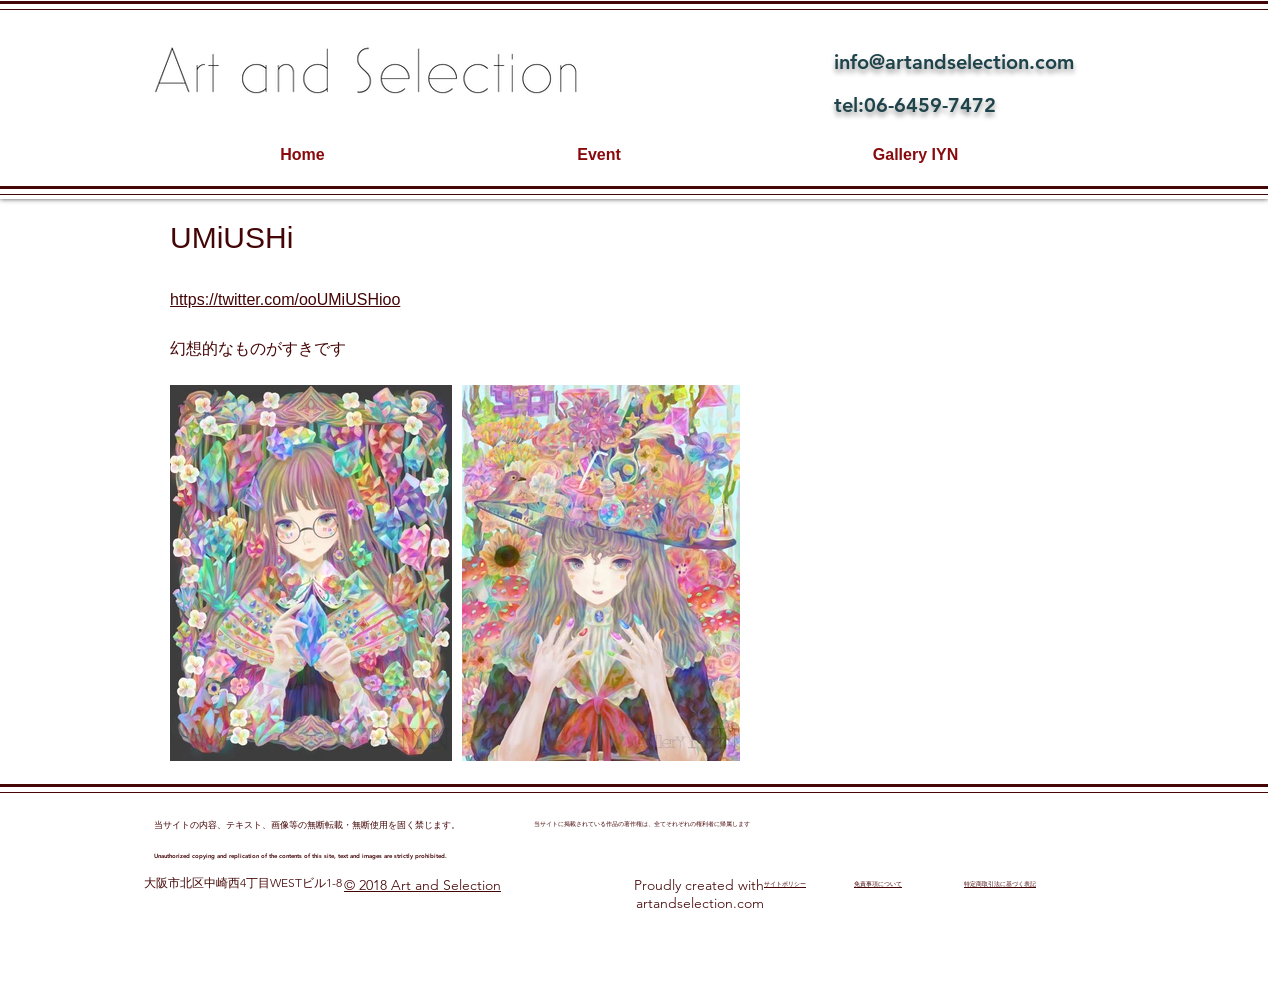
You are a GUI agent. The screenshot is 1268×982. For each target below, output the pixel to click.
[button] (311, 573)
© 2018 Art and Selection (422, 885)
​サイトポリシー (785, 884)
